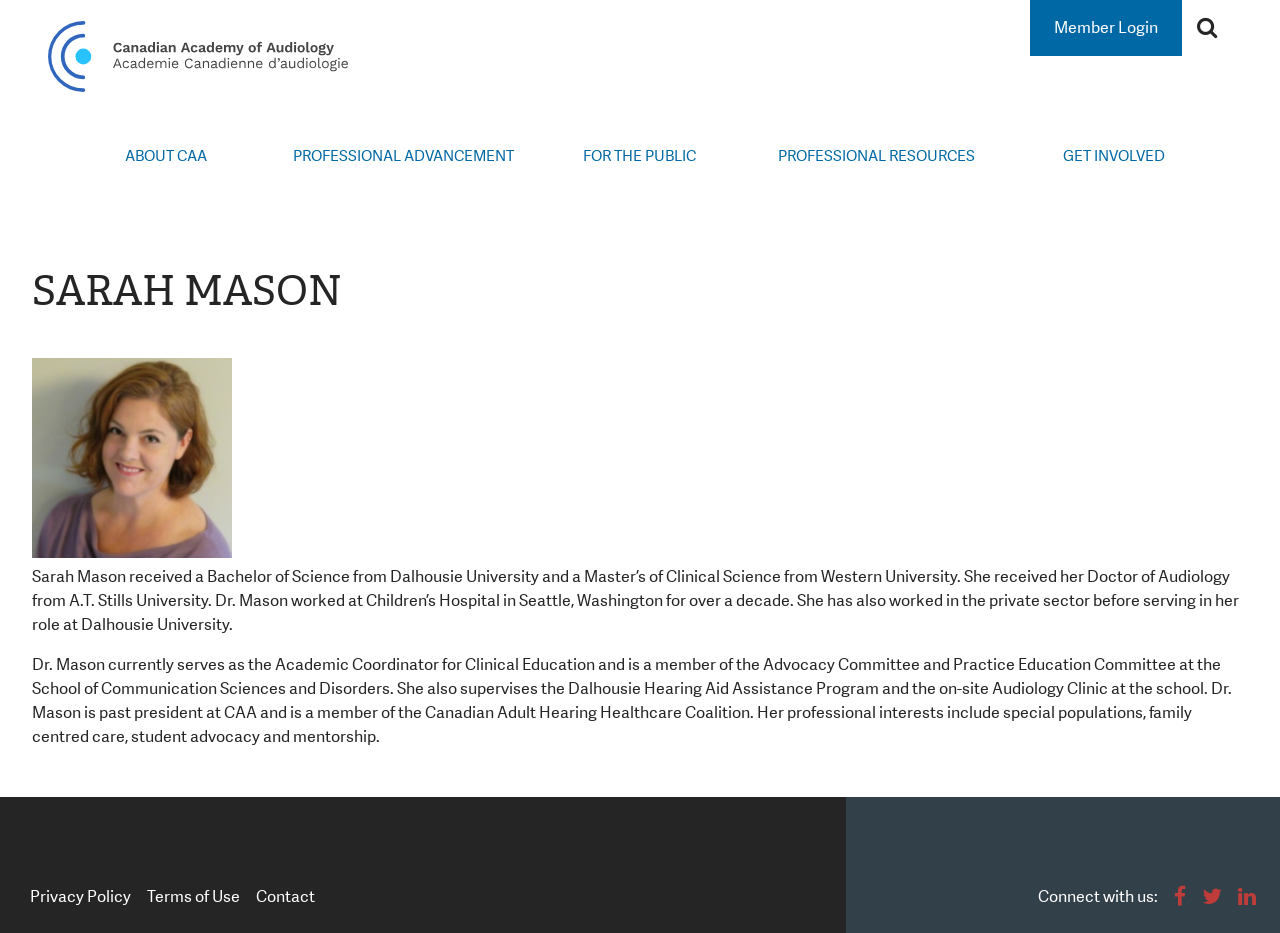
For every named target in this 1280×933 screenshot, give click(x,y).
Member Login (1106, 27)
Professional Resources (876, 156)
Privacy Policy (80, 896)
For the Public (639, 156)
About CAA (166, 156)
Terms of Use (193, 896)
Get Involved (1114, 156)
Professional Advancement (403, 156)
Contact (285, 896)
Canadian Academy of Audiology (198, 56)
